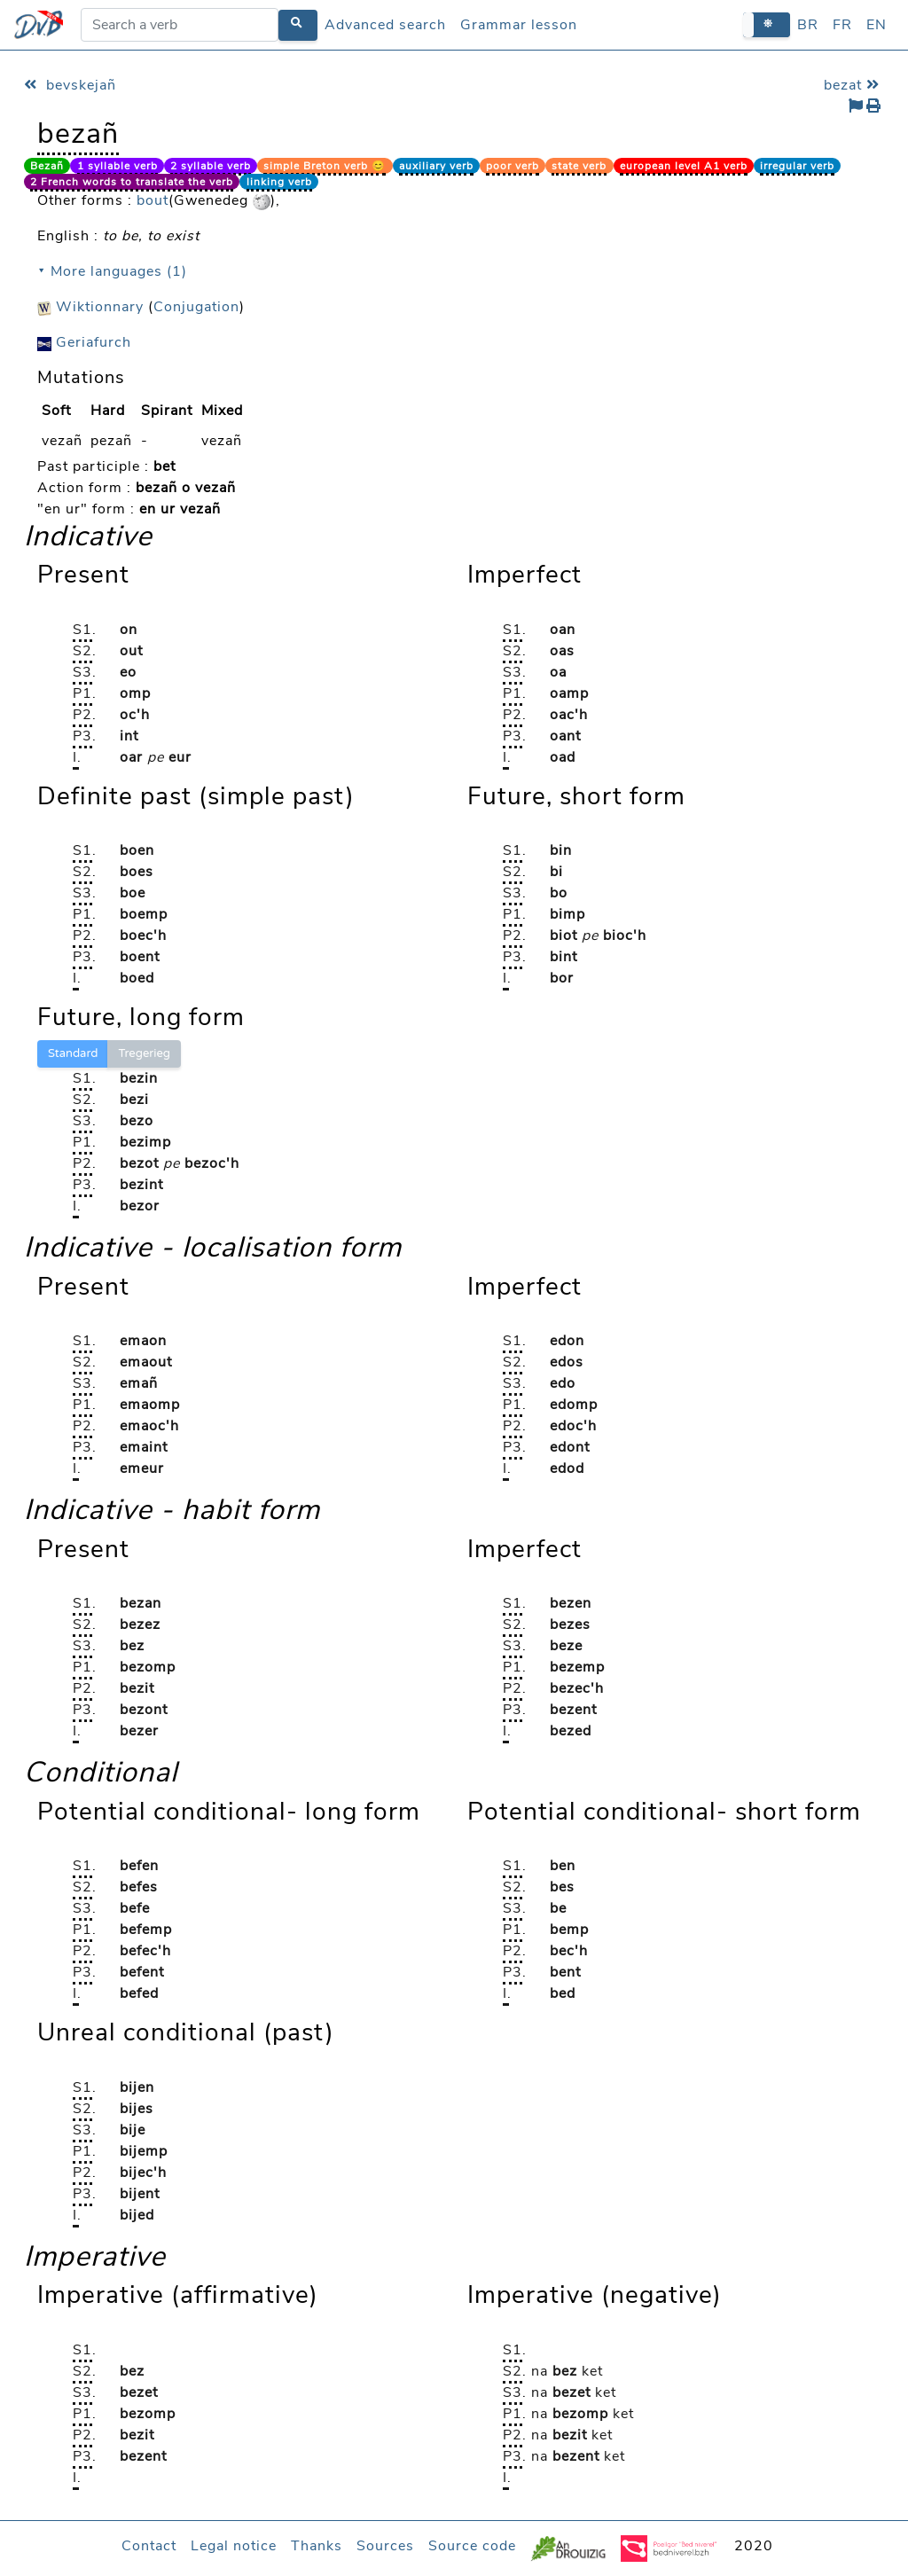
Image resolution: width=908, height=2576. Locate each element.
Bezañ (47, 166)
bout (152, 200)
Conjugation (196, 307)
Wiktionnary (90, 307)
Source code (472, 2546)
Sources (385, 2546)
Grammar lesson (518, 25)
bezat (854, 85)
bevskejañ (70, 85)
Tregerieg (144, 1053)
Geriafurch (84, 342)
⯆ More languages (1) (112, 271)
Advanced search (385, 25)
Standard (73, 1053)
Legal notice (234, 2546)
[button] (766, 24)
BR (807, 25)
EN (876, 25)
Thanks (316, 2546)
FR (842, 25)
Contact (148, 2546)
